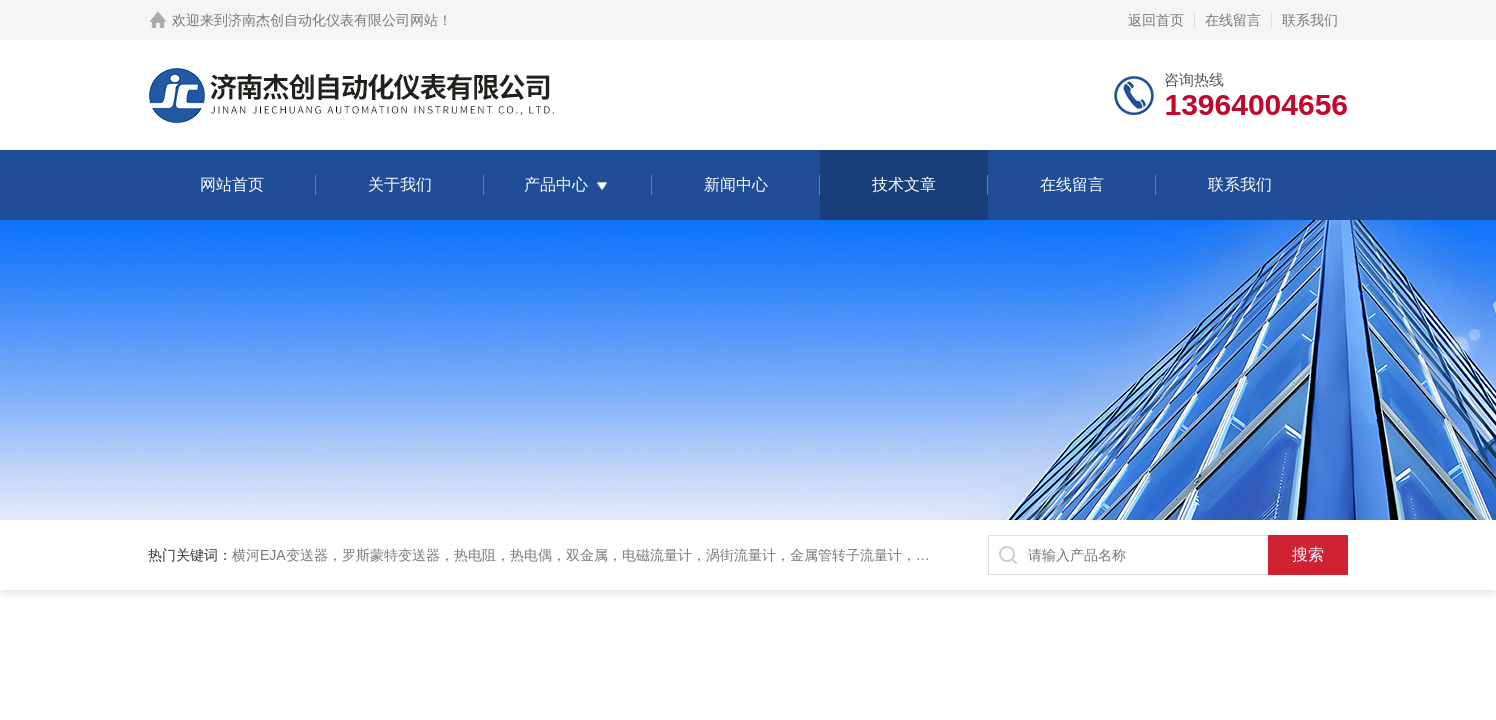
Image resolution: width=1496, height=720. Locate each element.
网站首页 (232, 184)
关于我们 (400, 184)
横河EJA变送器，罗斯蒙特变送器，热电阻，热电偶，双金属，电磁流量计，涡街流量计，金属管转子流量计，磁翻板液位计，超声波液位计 (665, 555)
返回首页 (1156, 20)
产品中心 (556, 184)
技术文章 (904, 184)
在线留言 (1233, 20)
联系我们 (1310, 20)
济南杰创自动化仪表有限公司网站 (333, 20)
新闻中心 (736, 184)
